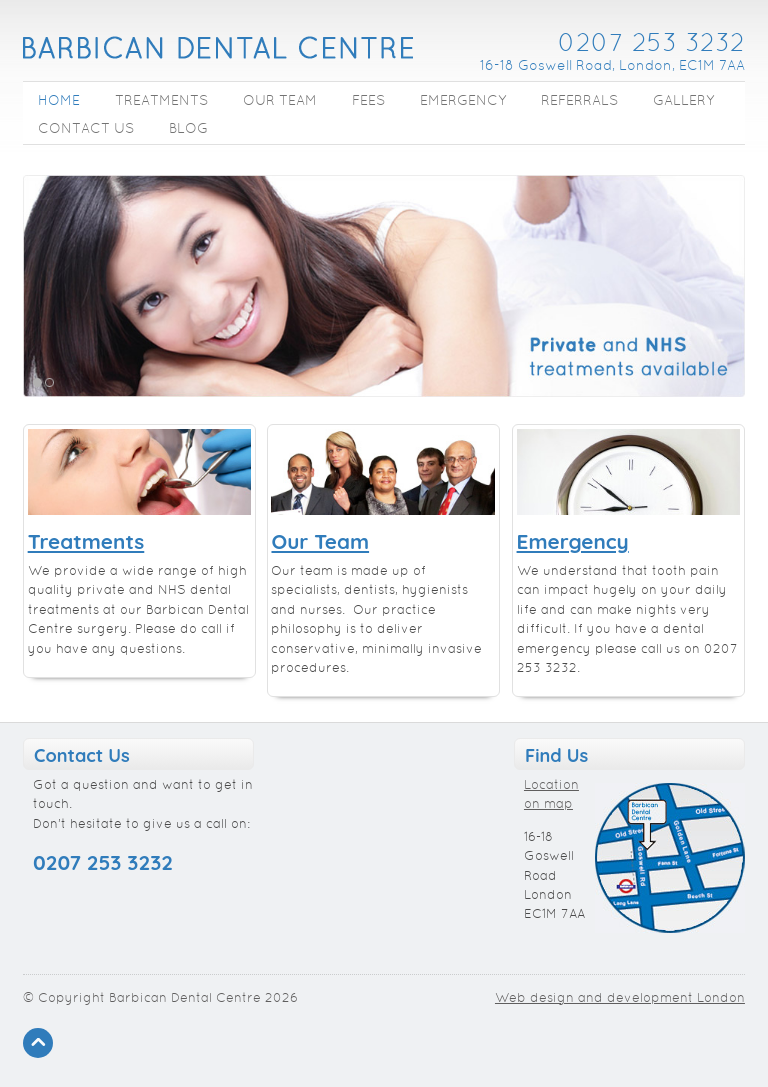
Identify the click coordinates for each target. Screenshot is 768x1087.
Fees (368, 101)
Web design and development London (620, 999)
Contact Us (86, 129)
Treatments (161, 101)
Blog (188, 129)
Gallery (683, 101)
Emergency (463, 101)
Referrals (579, 101)
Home (59, 101)
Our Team (280, 101)
